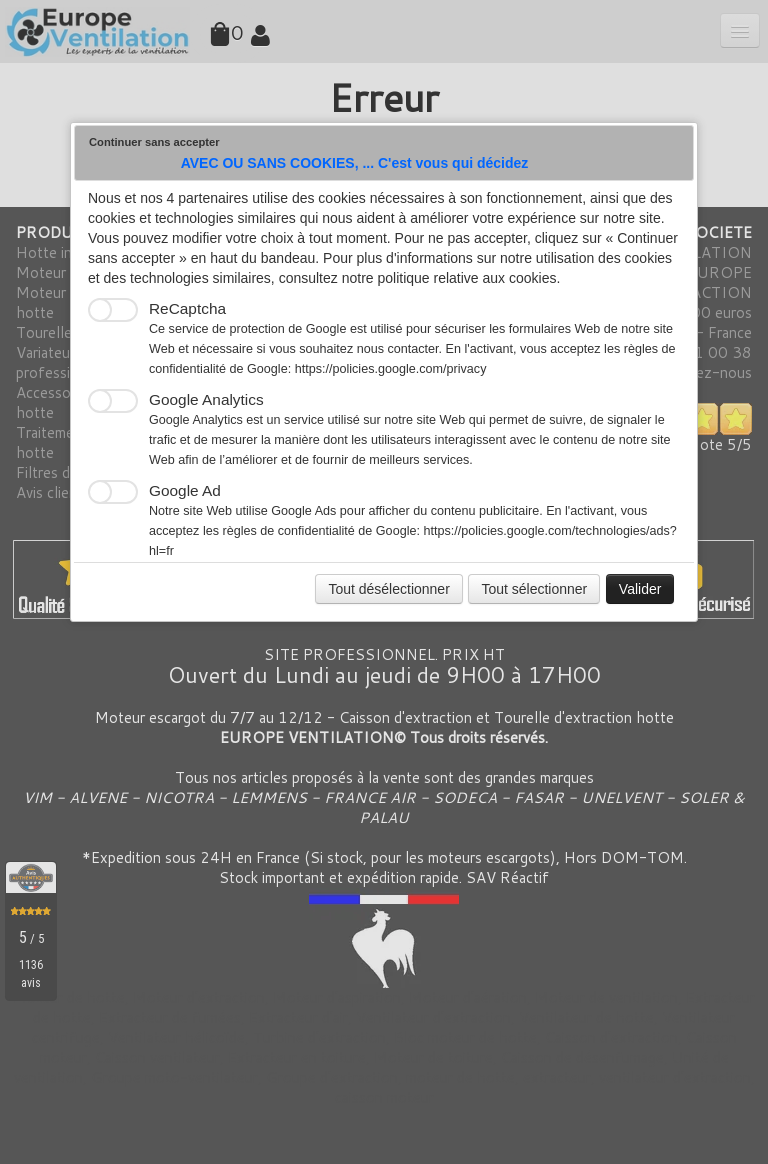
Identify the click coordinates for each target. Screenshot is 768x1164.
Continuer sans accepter (154, 142)
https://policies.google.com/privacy (391, 369)
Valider (640, 589)
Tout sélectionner (534, 589)
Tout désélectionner (388, 589)
